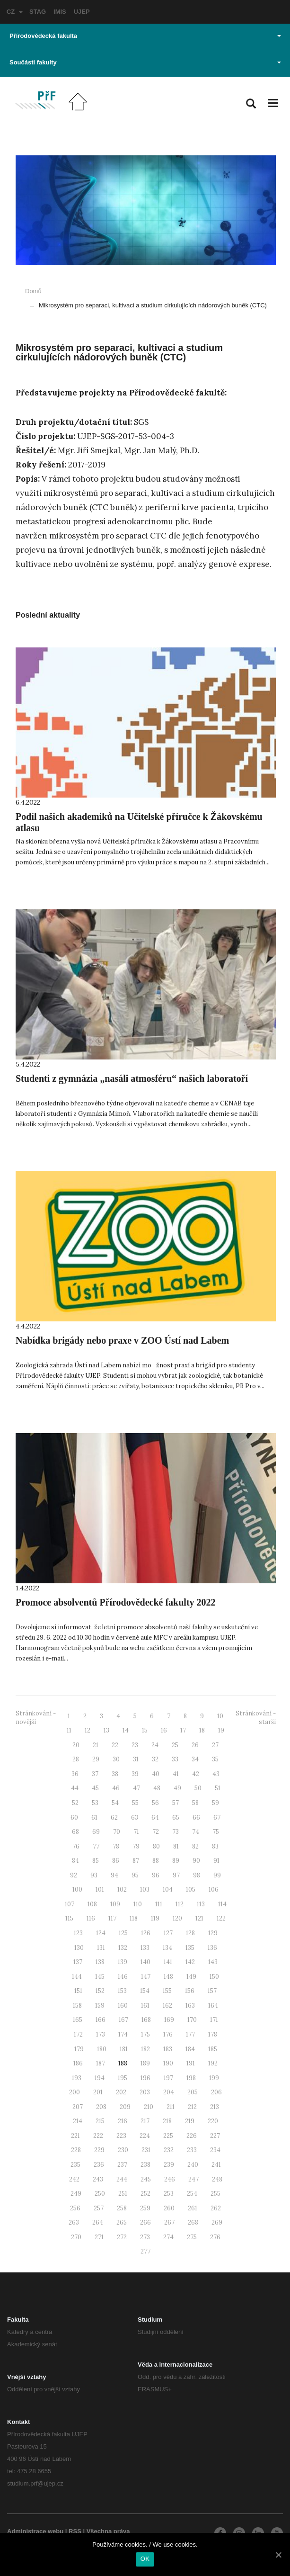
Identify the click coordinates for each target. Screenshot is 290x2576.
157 (212, 1991)
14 (126, 1730)
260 (169, 2208)
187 (100, 2063)
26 (195, 1745)
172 (78, 2034)
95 (135, 1875)
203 (145, 2092)
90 (196, 1861)
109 (115, 1904)
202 (121, 2092)
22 (115, 1745)
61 (94, 1817)
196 (145, 2078)
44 (75, 1788)
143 (213, 1962)
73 (175, 1832)
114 (222, 1904)
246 (169, 2179)
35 (215, 1759)
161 (145, 2006)
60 (74, 1817)
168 (146, 2020)
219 (189, 2121)
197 (168, 2078)
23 (135, 1745)
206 (216, 2092)
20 (75, 1745)
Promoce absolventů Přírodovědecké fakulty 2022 (116, 1602)
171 (214, 2020)
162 (167, 2006)
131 (101, 1948)
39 (135, 1774)
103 (144, 1889)
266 (145, 2222)
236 (99, 2165)
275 (192, 2237)
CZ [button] (15, 11)
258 (122, 2208)
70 (116, 1832)
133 (145, 1948)
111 (158, 1904)
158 (77, 2006)
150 (214, 1977)
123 (78, 1933)
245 (146, 2179)
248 (217, 2179)
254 (192, 2194)
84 (75, 1861)
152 (100, 1991)
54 (115, 1803)
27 (215, 1745)
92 (73, 1875)
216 (122, 2121)
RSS (75, 2531)
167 (123, 2020)
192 (213, 2063)
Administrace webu (35, 2531)
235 (75, 2165)
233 (192, 2150)
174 (123, 2034)
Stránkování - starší (256, 1717)
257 (99, 2208)
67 (216, 1817)
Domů (33, 291)
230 (123, 2150)
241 (216, 2165)
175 (145, 2034)
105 (190, 1889)
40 (155, 1774)
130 (79, 1948)
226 (191, 2136)
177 (190, 2034)
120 (177, 1918)
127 (168, 1933)
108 (92, 1904)
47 (136, 1788)
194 (100, 2078)
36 (75, 1774)
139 (122, 1962)
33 (175, 1759)
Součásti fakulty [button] (145, 62)
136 (212, 1948)
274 (168, 2237)
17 (183, 1730)
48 (156, 1788)
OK (145, 2558)
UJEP (82, 11)
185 (212, 2049)
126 (145, 1933)
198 (191, 2078)
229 (99, 2150)
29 (95, 1759)
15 (145, 1730)
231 (145, 2150)
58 (195, 1803)
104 (168, 1889)
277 (145, 2251)
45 (95, 1788)
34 (195, 1759)
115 (69, 1918)
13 (106, 1730)
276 (215, 2237)
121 (199, 1918)
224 (145, 2136)
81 (176, 1846)
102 (122, 1889)
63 (134, 1817)
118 (134, 1918)
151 (78, 1991)
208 (101, 2107)
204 (168, 2092)
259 (145, 2208)
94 (114, 1875)
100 (77, 1889)
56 (155, 1803)
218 (167, 2121)
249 (75, 2194)
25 (175, 1745)
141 (168, 1962)
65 (175, 1817)
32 (155, 1759)
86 (115, 1861)
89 (175, 1861)
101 (100, 1889)
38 (115, 1774)
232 (169, 2150)
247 (193, 2179)
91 (216, 1861)
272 (122, 2237)
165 (77, 2020)
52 (75, 1803)
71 (136, 1832)
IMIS (59, 11)
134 (167, 1948)
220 (213, 2121)
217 (145, 2121)
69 (96, 1832)
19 (221, 1730)
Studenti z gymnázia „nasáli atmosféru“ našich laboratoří (132, 1078)
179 (79, 2049)
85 (95, 1861)
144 (77, 1977)
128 (190, 1933)
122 (221, 1918)
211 (171, 2107)
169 (169, 2020)
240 (192, 2165)
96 (155, 1875)
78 (116, 1846)
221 (75, 2136)
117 (112, 1918)
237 (122, 2165)
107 (69, 1904)
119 (155, 1918)
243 (98, 2179)
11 (69, 1730)
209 (125, 2107)
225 (168, 2136)
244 (121, 2179)
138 (100, 1962)
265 (121, 2222)
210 (148, 2107)
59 (215, 1803)
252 (145, 2194)
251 (122, 2194)
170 (192, 2020)
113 (201, 1904)
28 (75, 1759)
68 (75, 1832)
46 (116, 1788)
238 (145, 2165)
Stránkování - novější (36, 1717)
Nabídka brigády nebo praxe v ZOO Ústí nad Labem (122, 1340)
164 (213, 2006)
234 (215, 2150)
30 (116, 1759)
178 (212, 2034)
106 (214, 1889)
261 (192, 2208)
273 (145, 2237)
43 (216, 1774)
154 (144, 1991)
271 (99, 2237)
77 (96, 1846)
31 (136, 1759)
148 (168, 1977)
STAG (37, 11)
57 (175, 1803)
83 (215, 1846)
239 (169, 2165)
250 (100, 2194)
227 (215, 2136)
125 (123, 1933)
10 (220, 1716)
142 (190, 1962)
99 (217, 1875)
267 (169, 2222)
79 (136, 1846)
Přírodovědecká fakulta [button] (145, 35)
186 (78, 2063)
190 (168, 2063)
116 (91, 1918)
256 (75, 2208)
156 (189, 1991)
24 (154, 1745)
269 (216, 2222)
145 (100, 1977)
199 (214, 2078)
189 (145, 2063)
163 (190, 2006)
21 (95, 1745)
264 (97, 2222)
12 (87, 1730)
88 (155, 1861)
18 (202, 1730)
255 (215, 2194)
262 (216, 2208)
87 (135, 1861)
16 (164, 1730)
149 (191, 1977)
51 (217, 1788)
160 (123, 2006)
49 (177, 1788)
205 (192, 2092)
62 (114, 1817)
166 (100, 2020)
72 (155, 1832)
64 (155, 1817)
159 (100, 2006)
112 (180, 1904)
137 (77, 1962)
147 (145, 1977)
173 (100, 2034)
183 (167, 2049)
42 (195, 1774)
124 (100, 1933)
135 (189, 1948)
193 (76, 2078)
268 (193, 2222)
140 (145, 1962)
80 (156, 1846)
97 (176, 1875)
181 (124, 2049)
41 (176, 1774)
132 (122, 1948)
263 (74, 2222)
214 (77, 2121)
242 (74, 2179)
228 (76, 2150)
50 (198, 1788)
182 (145, 2049)
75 (215, 1832)
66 (196, 1817)
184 (190, 2049)
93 (93, 1875)
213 (214, 2107)
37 (95, 1774)
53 (95, 1803)
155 (167, 1991)
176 (168, 2034)
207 (77, 2107)
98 (196, 1875)
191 (190, 2063)
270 (76, 2237)
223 (121, 2136)
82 (195, 1846)
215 (100, 2121)
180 (101, 2049)
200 (74, 2092)
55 (135, 1803)
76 (75, 1846)
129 (213, 1933)
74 (195, 1832)
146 (123, 1977)
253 (169, 2194)
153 (122, 1991)
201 (98, 2092)
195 (122, 2078)
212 (192, 2107)
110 (137, 1904)
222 (98, 2136)
